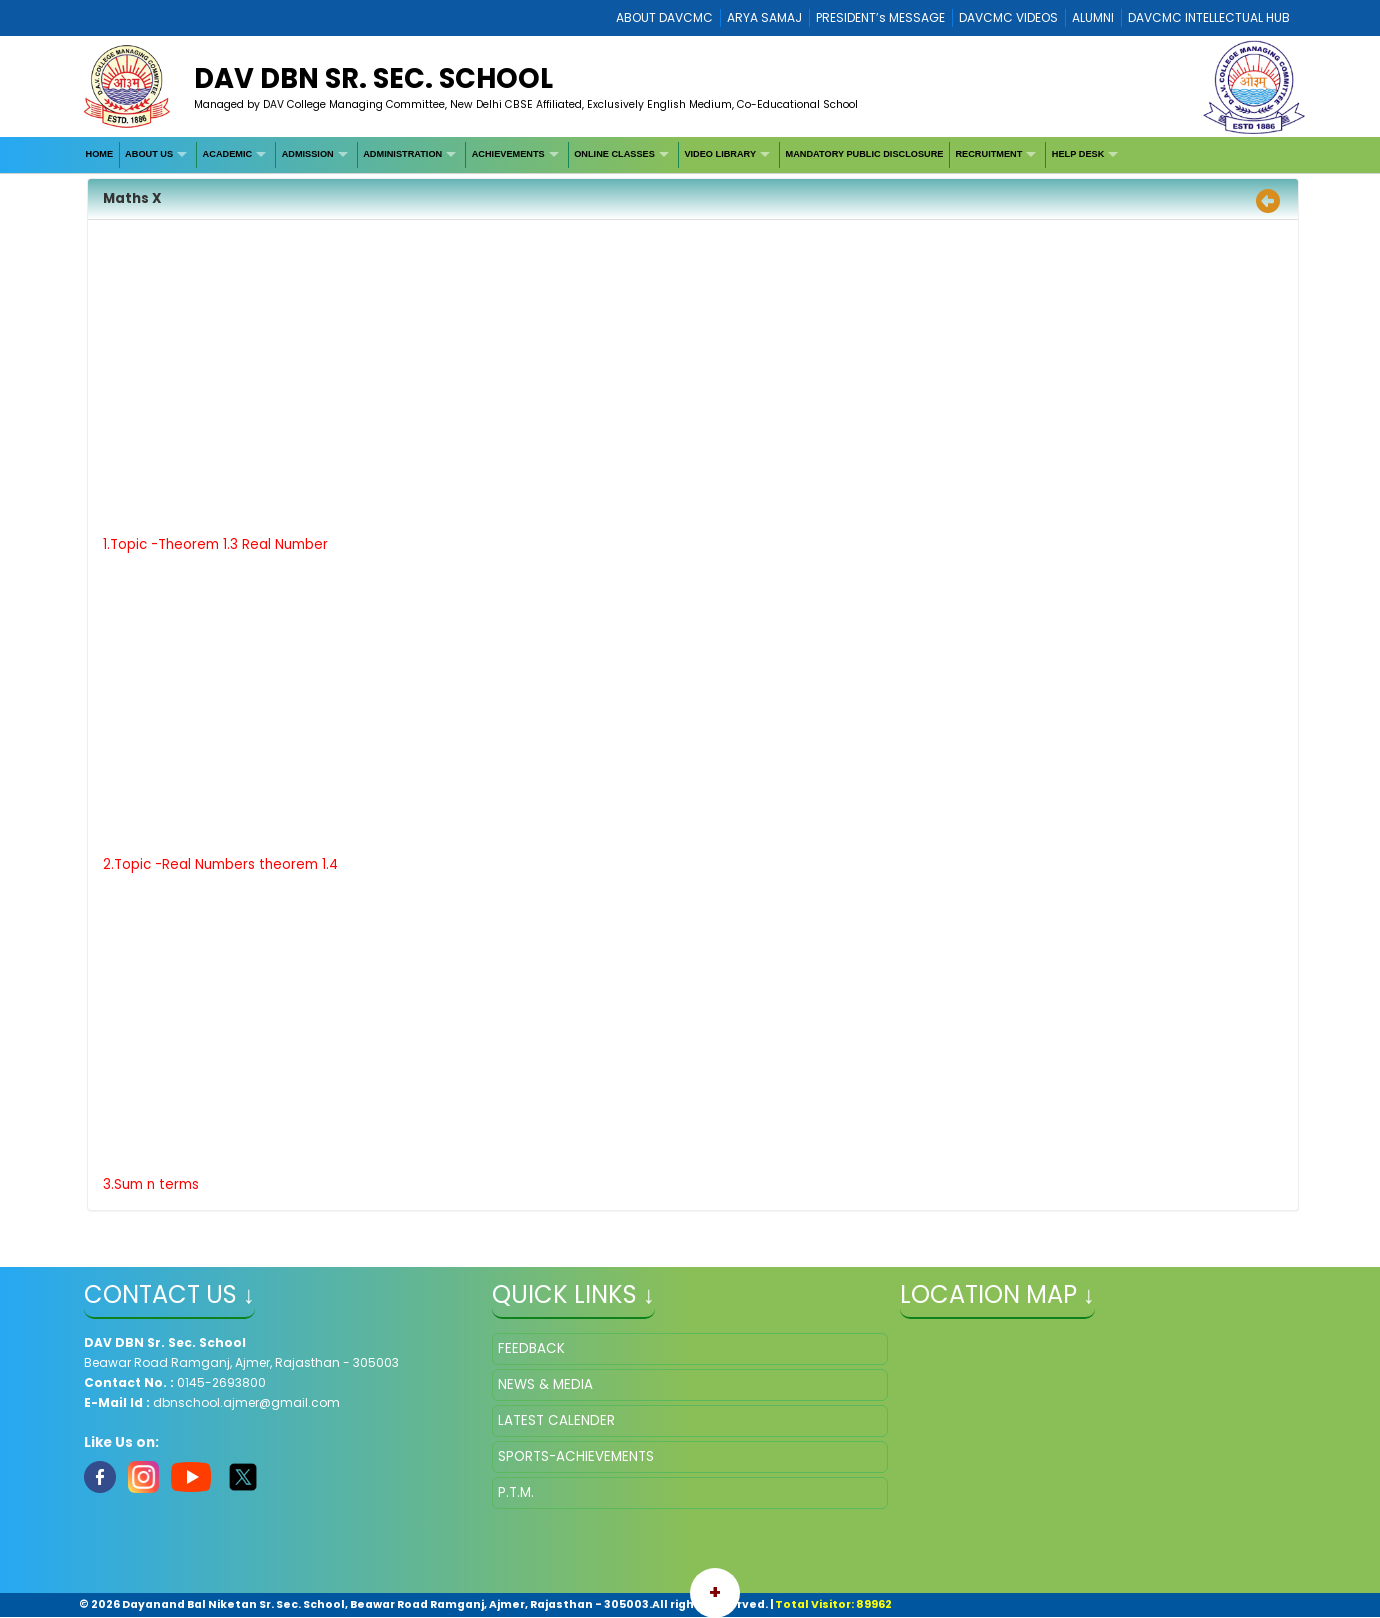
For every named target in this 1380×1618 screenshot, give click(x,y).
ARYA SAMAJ (764, 17)
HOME (100, 154)
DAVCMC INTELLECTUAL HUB (1209, 17)
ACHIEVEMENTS (508, 154)
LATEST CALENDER (556, 1420)
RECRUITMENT (988, 154)
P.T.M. (516, 1492)
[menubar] (603, 155)
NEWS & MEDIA (545, 1384)
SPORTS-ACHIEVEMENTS (576, 1456)
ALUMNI (1093, 17)
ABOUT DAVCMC (664, 17)
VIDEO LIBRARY (720, 154)
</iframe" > (1098, 1433)
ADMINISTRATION (402, 154)
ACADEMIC (228, 154)
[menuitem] (100, 155)
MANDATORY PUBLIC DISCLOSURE (865, 154)
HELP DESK (1078, 154)
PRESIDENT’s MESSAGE (880, 17)
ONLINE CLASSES (614, 154)
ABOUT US (149, 154)
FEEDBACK (531, 1348)
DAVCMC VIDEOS (1008, 17)
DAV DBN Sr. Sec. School (373, 78)
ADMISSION (308, 154)
